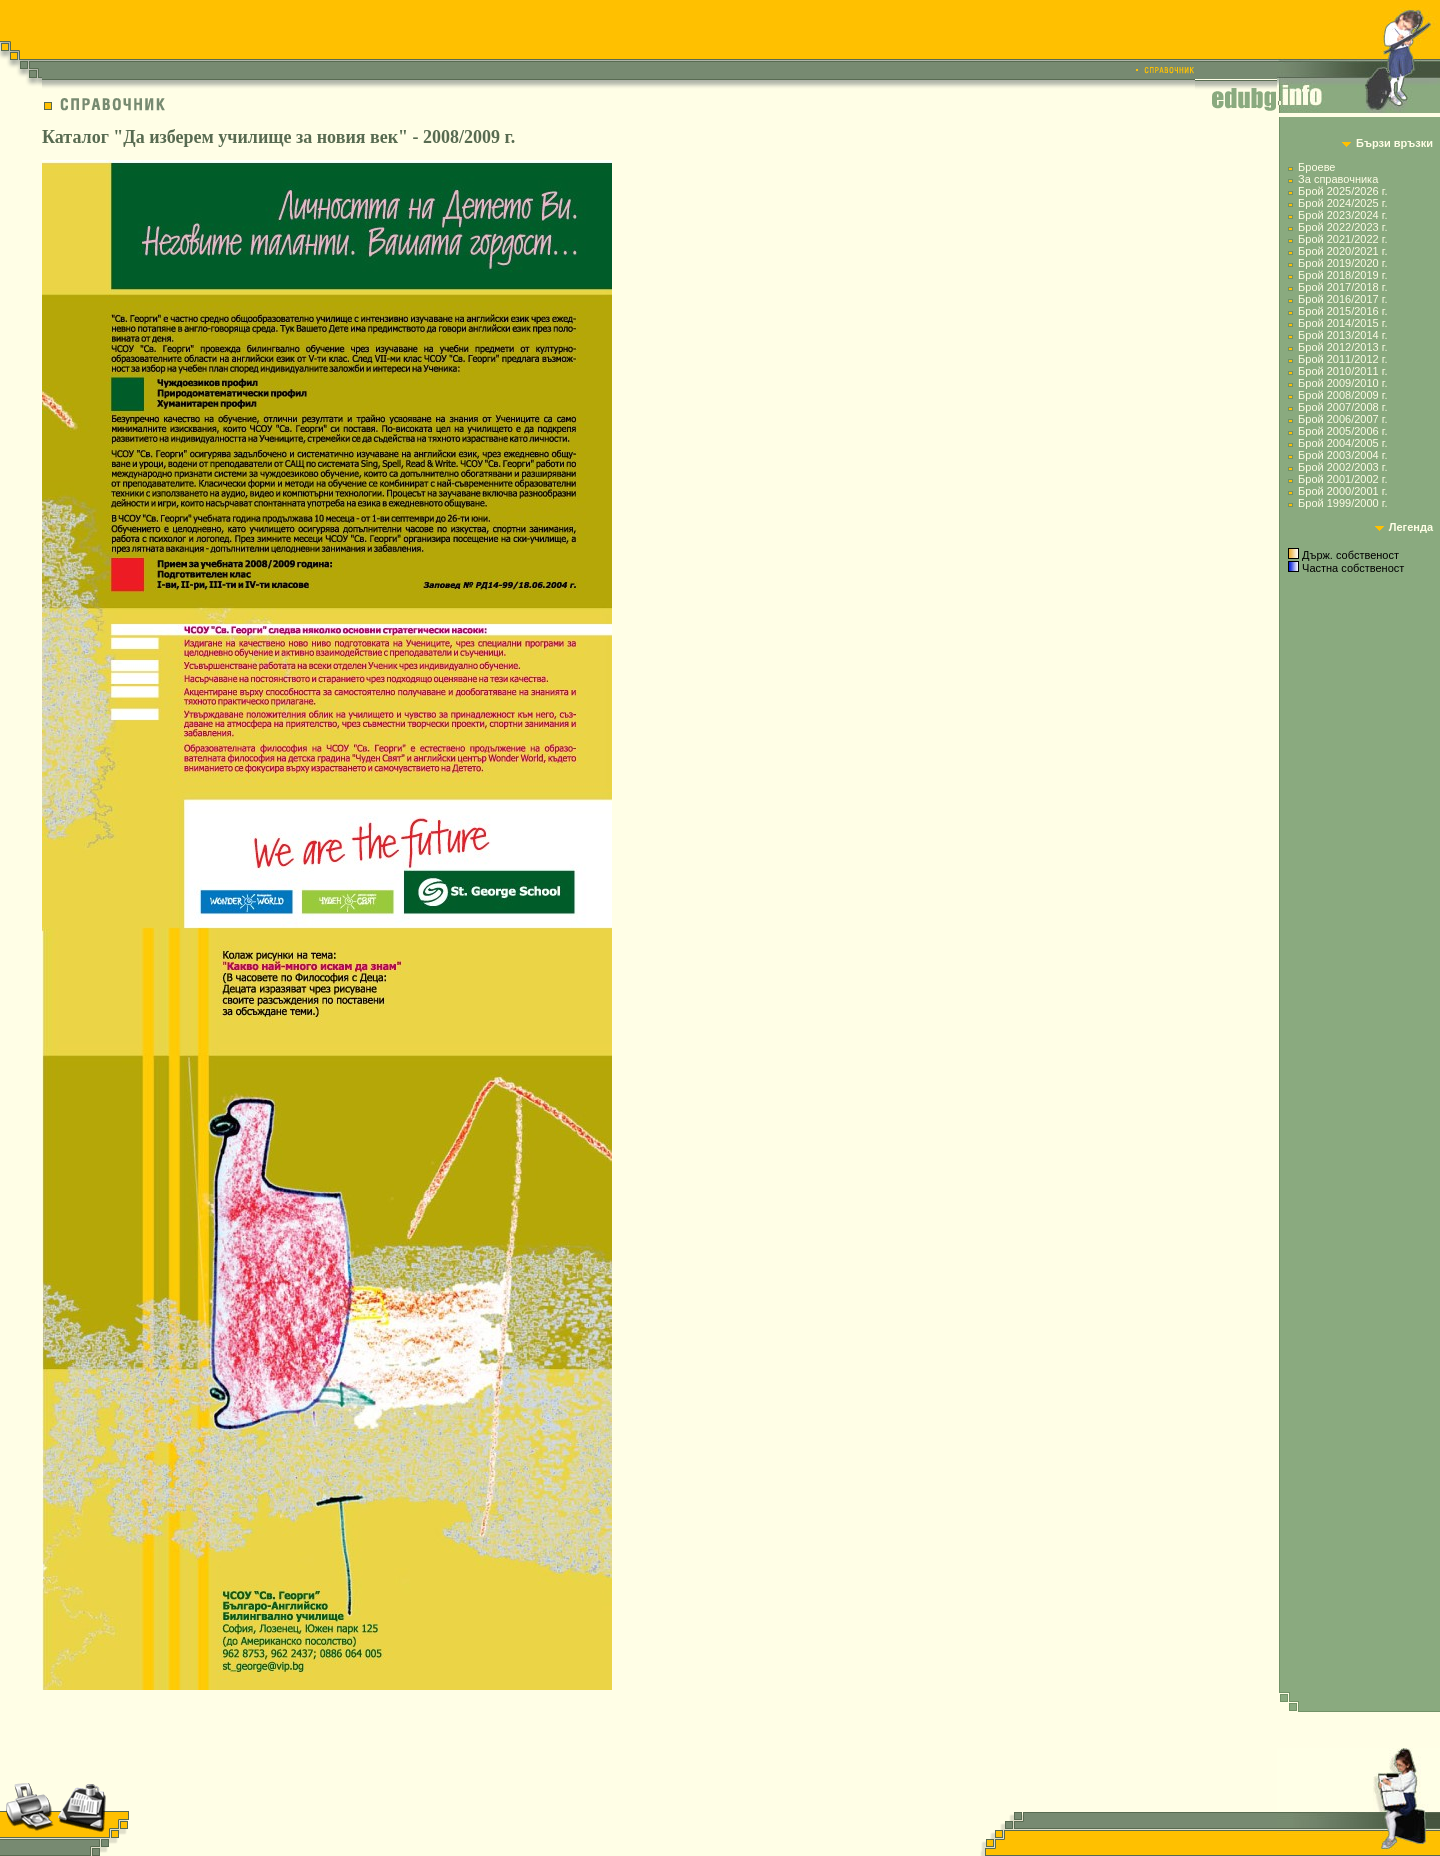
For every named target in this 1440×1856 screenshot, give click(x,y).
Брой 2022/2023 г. (1342, 227)
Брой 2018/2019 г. (1342, 275)
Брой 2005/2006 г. (1342, 431)
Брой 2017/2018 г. (1342, 287)
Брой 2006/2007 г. (1342, 419)
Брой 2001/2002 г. (1342, 479)
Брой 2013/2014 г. (1342, 335)
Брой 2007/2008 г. (1342, 407)
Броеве (1316, 167)
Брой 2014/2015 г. (1342, 323)
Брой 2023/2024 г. (1342, 215)
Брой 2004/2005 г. (1342, 443)
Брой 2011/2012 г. (1342, 359)
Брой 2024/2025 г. (1342, 203)
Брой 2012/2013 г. (1342, 347)
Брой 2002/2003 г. (1342, 467)
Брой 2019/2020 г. (1342, 263)
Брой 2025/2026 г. (1342, 191)
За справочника (1338, 179)
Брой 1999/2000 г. (1342, 503)
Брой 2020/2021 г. (1342, 251)
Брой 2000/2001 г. (1342, 491)
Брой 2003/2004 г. (1342, 455)
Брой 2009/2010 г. (1342, 383)
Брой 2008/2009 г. (1342, 395)
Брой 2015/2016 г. (1342, 311)
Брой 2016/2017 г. (1342, 299)
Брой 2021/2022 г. (1342, 239)
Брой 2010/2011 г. (1342, 371)
